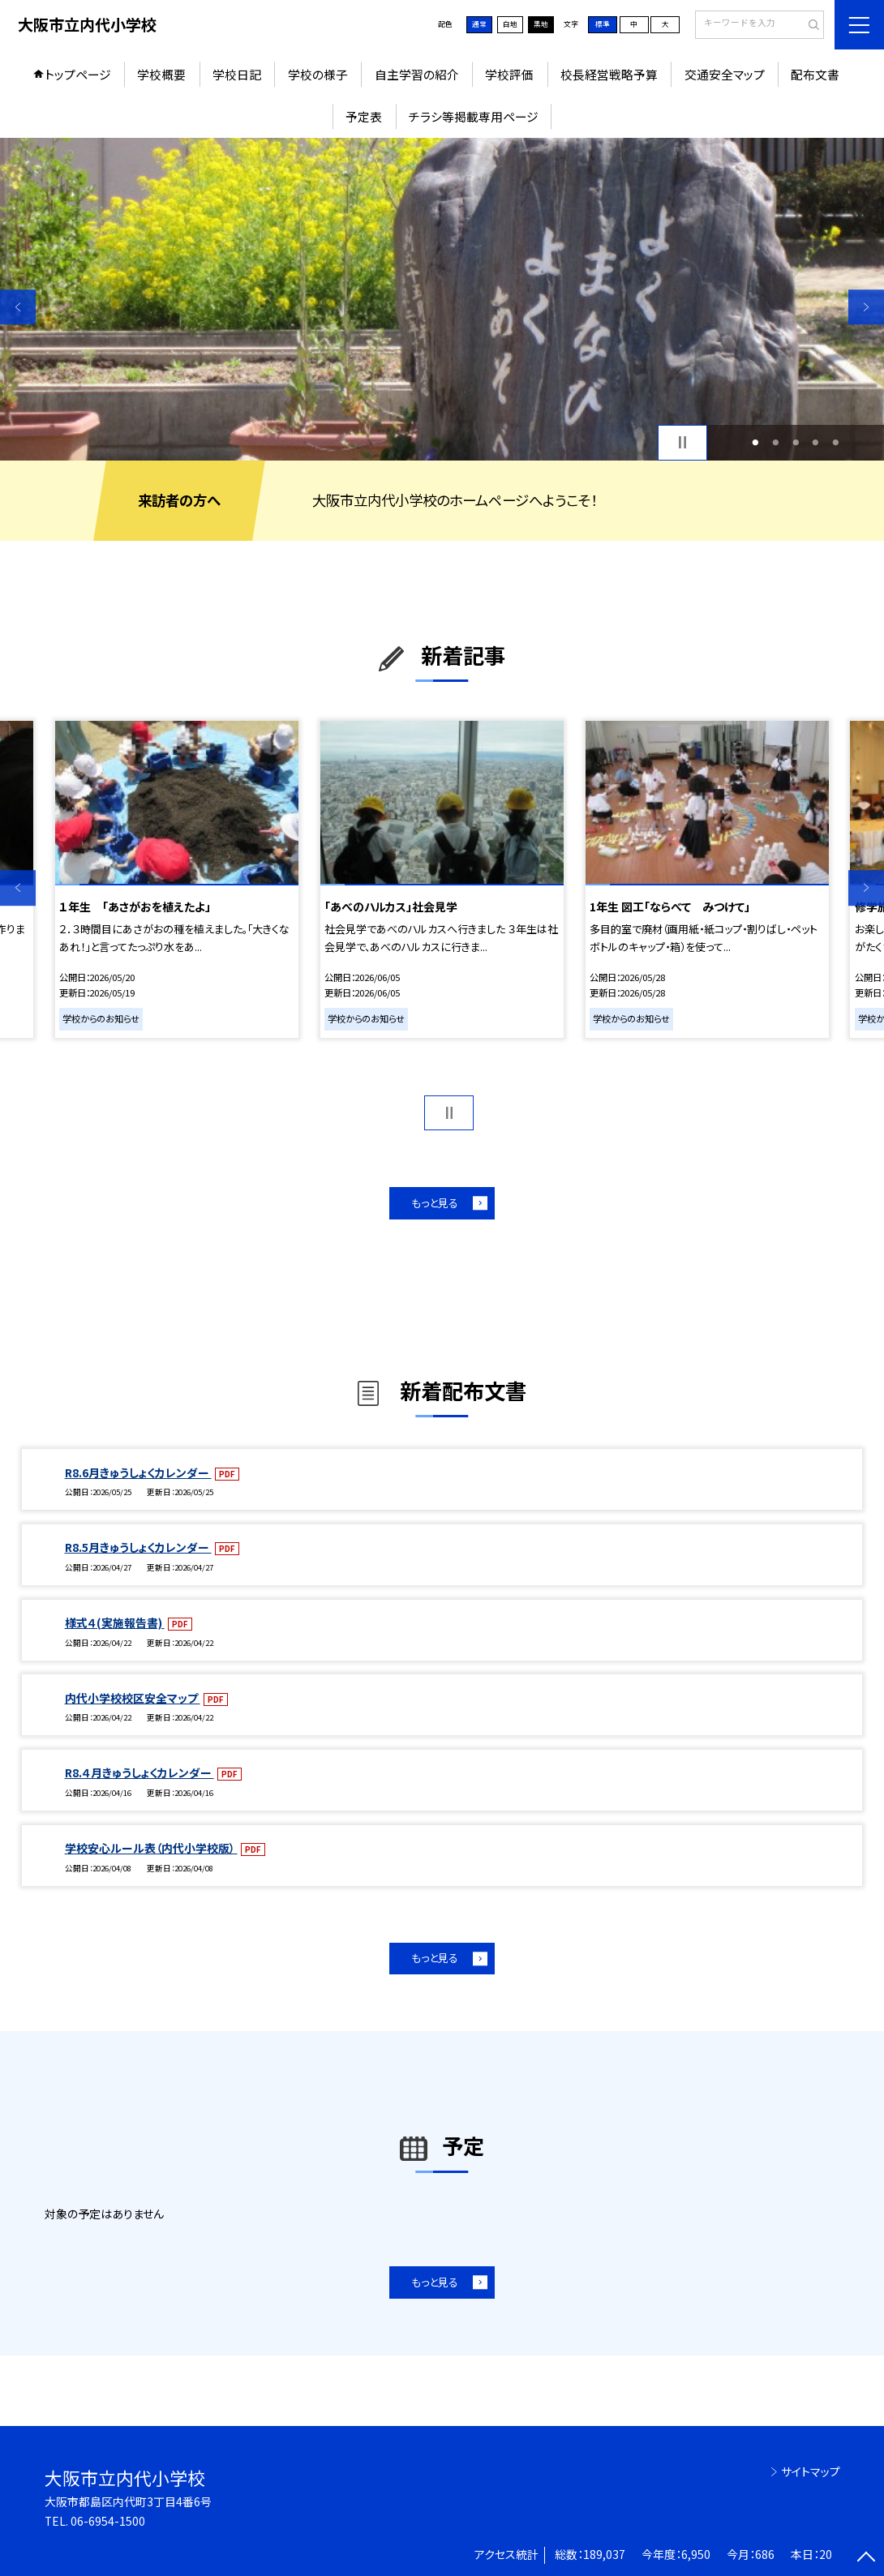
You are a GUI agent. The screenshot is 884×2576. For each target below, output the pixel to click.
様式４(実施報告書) (115, 1622)
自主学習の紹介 (417, 74)
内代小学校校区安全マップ (132, 1698)
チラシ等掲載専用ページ (474, 116)
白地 (510, 24)
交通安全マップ (724, 74)
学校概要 (161, 74)
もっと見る (434, 1203)
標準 (602, 24)
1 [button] (756, 442)
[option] (442, 299)
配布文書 (815, 74)
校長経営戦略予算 (609, 74)
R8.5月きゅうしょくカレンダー (138, 1547)
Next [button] (866, 307)
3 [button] (795, 442)
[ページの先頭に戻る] (866, 2558)
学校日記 (236, 74)
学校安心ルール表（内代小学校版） (151, 1848)
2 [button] (775, 442)
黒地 (541, 24)
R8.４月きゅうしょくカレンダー (139, 1772)
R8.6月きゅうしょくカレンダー (138, 1472)
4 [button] (816, 442)
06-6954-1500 (108, 2521)
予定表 (363, 116)
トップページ (78, 74)
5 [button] (835, 442)
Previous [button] (18, 307)
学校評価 (509, 74)
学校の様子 (318, 74)
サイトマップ (810, 2471)
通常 (479, 24)
